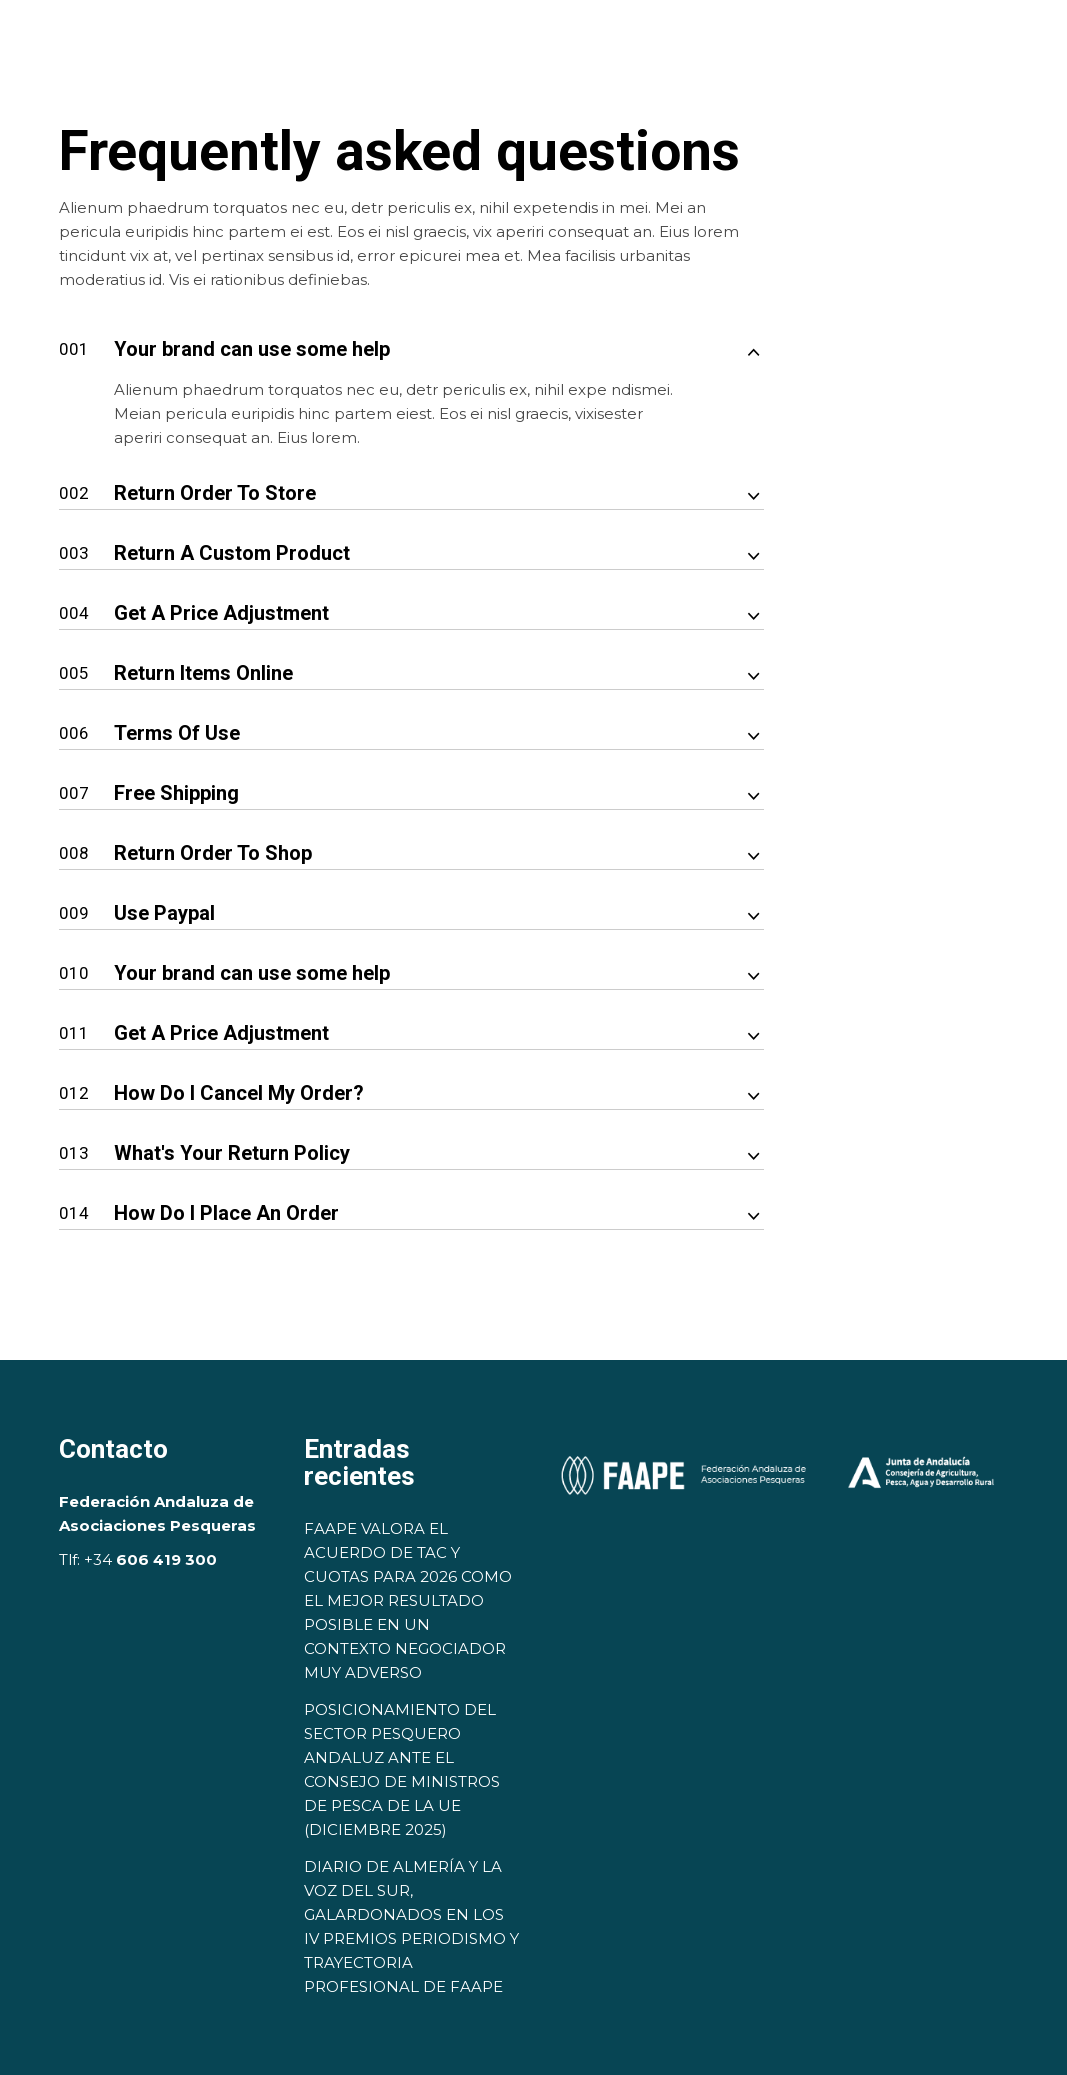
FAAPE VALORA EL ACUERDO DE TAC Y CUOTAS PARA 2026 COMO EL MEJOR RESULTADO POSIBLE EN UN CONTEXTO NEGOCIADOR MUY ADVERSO (408, 1600)
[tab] (411, 336)
